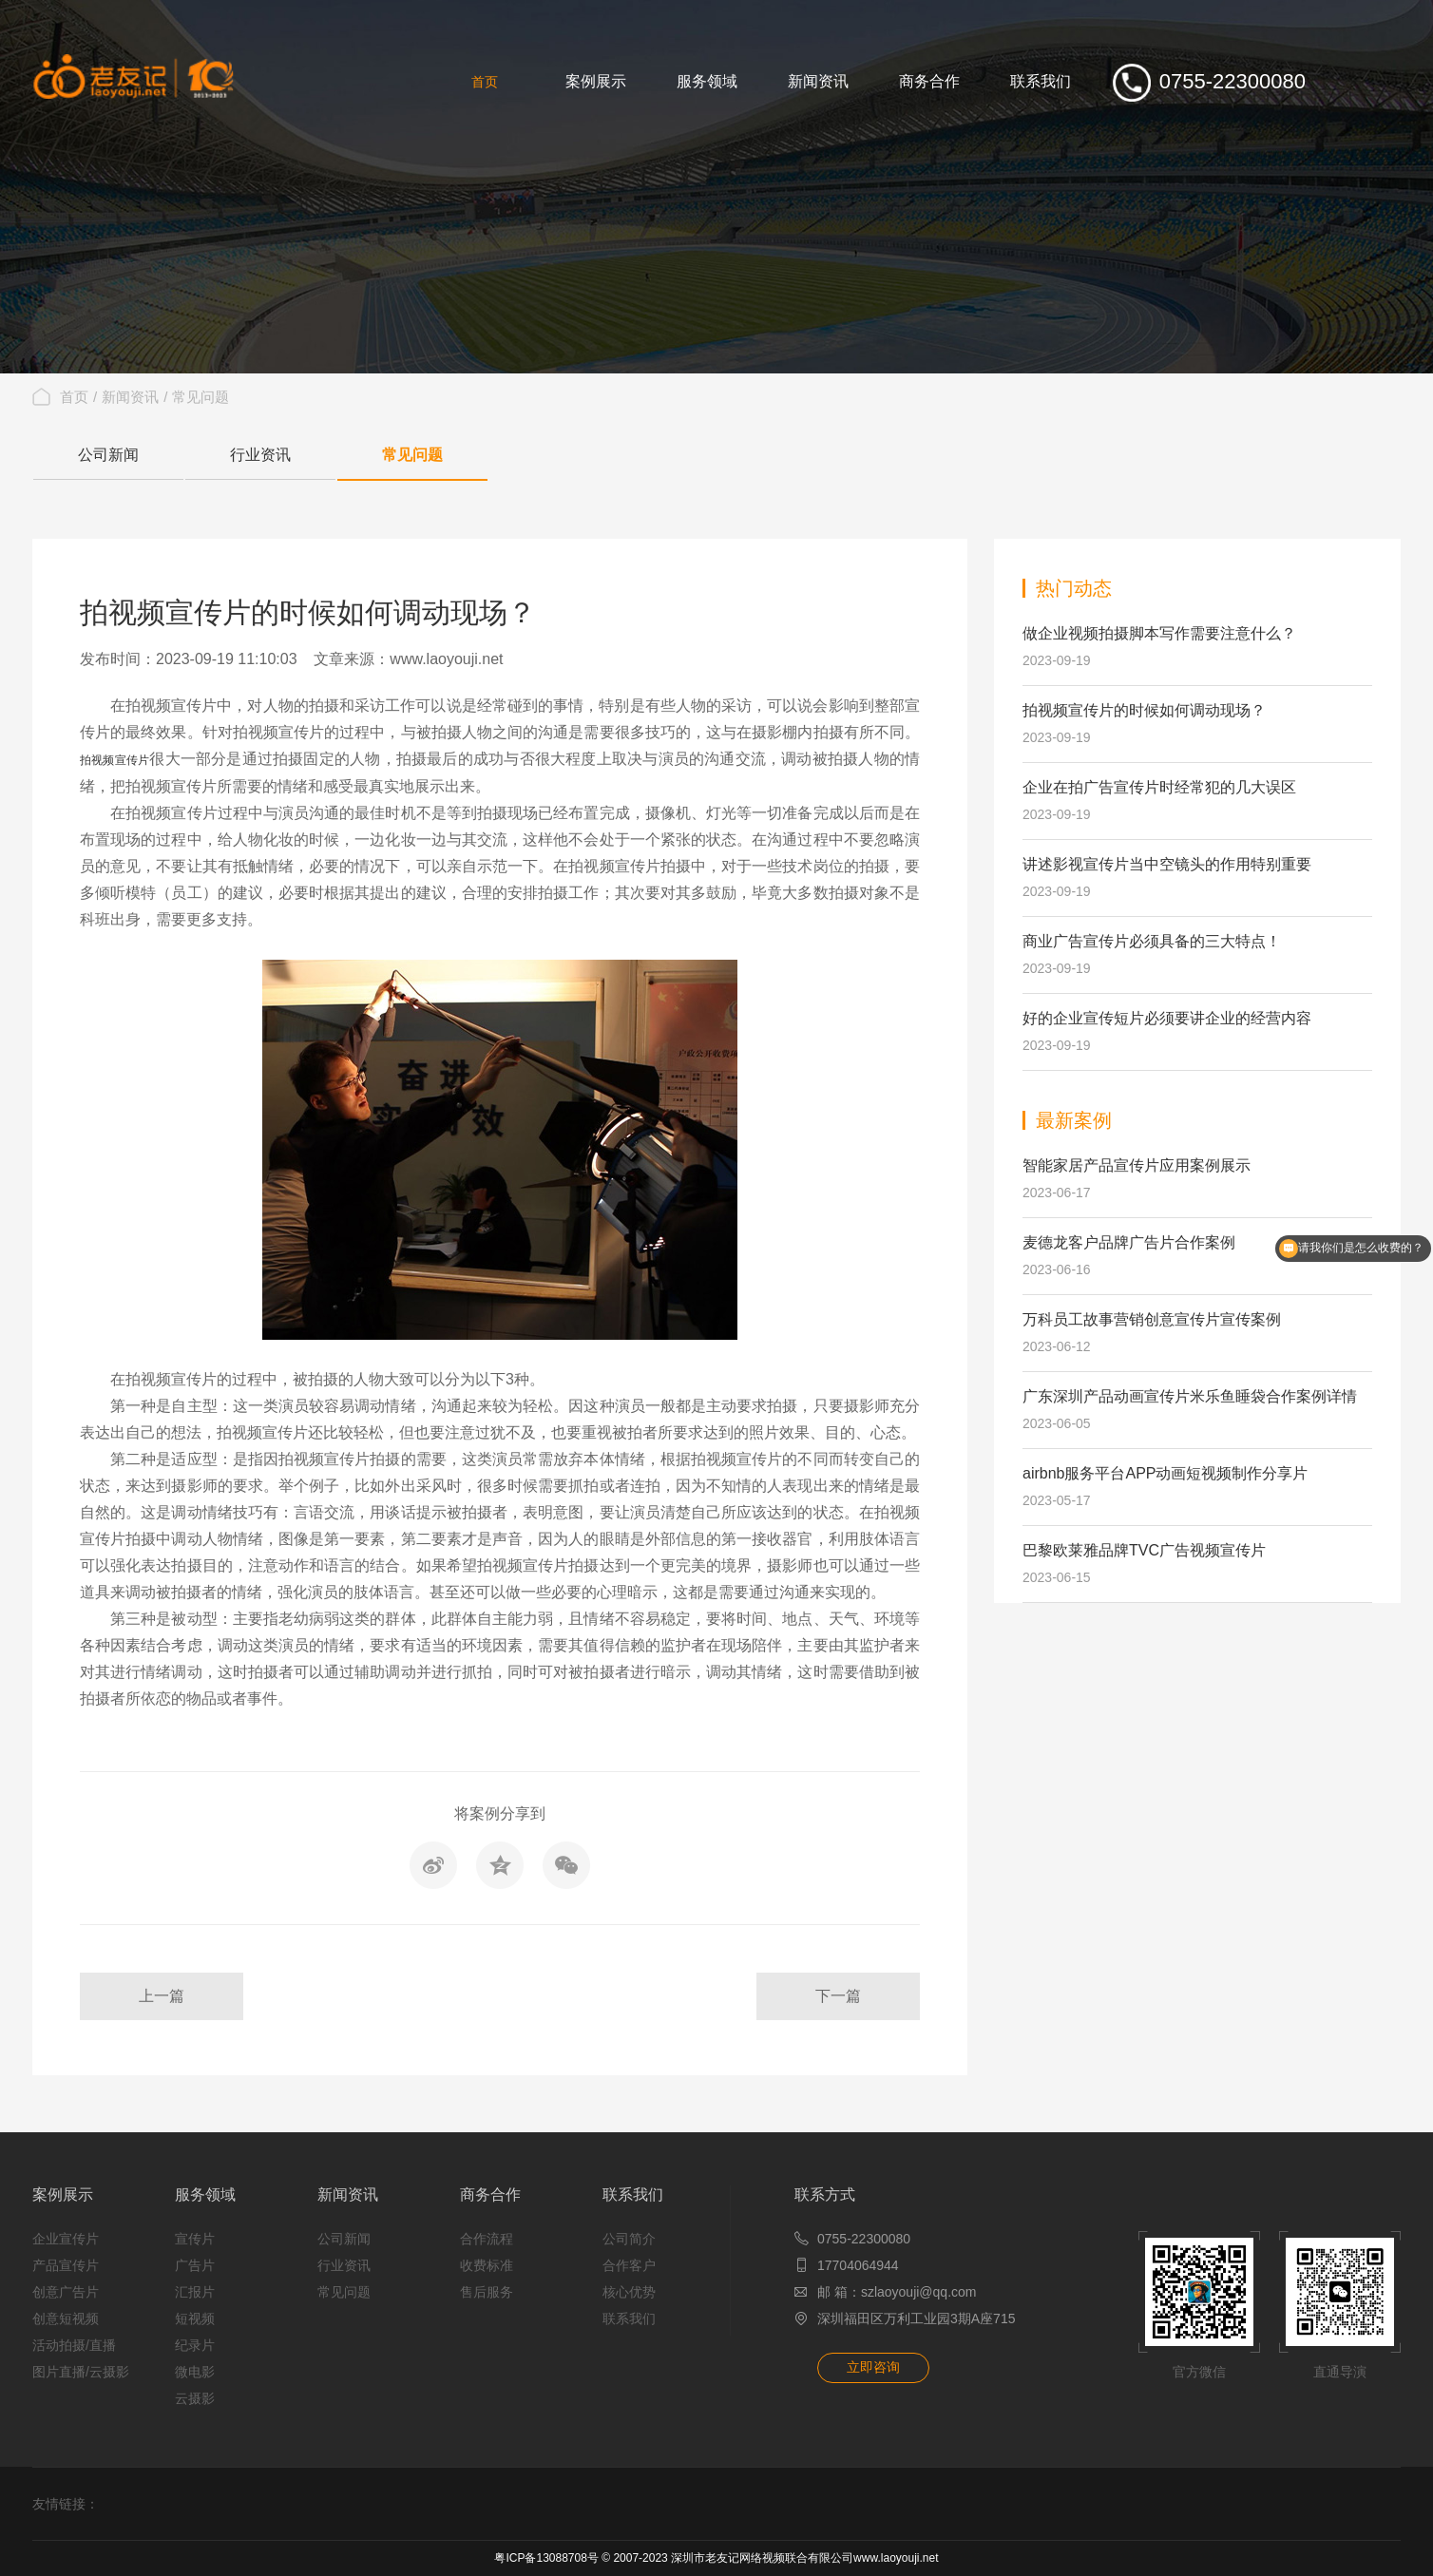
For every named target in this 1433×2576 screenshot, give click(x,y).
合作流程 (486, 2238)
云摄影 (195, 2398)
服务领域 (205, 2194)
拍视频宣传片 (114, 760)
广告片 (195, 2265)
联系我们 (632, 2194)
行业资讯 (260, 455)
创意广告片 (65, 2291)
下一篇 (838, 1996)
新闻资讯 (130, 397)
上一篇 (161, 1996)
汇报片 (195, 2291)
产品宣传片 (65, 2265)
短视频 (195, 2318)
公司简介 (629, 2238)
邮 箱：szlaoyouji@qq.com (897, 2291)
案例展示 (62, 2194)
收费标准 (486, 2265)
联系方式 (824, 2194)
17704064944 (858, 2265)
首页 (74, 397)
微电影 (195, 2371)
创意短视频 (65, 2318)
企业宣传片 (65, 2238)
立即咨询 (873, 2367)
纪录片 (195, 2345)
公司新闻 (108, 455)
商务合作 (490, 2194)
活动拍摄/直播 (74, 2345)
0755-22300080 (863, 2238)
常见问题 (200, 397)
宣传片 (195, 2238)
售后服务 (486, 2291)
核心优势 (629, 2291)
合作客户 (629, 2265)
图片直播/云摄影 (80, 2371)
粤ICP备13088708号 (546, 2558)
